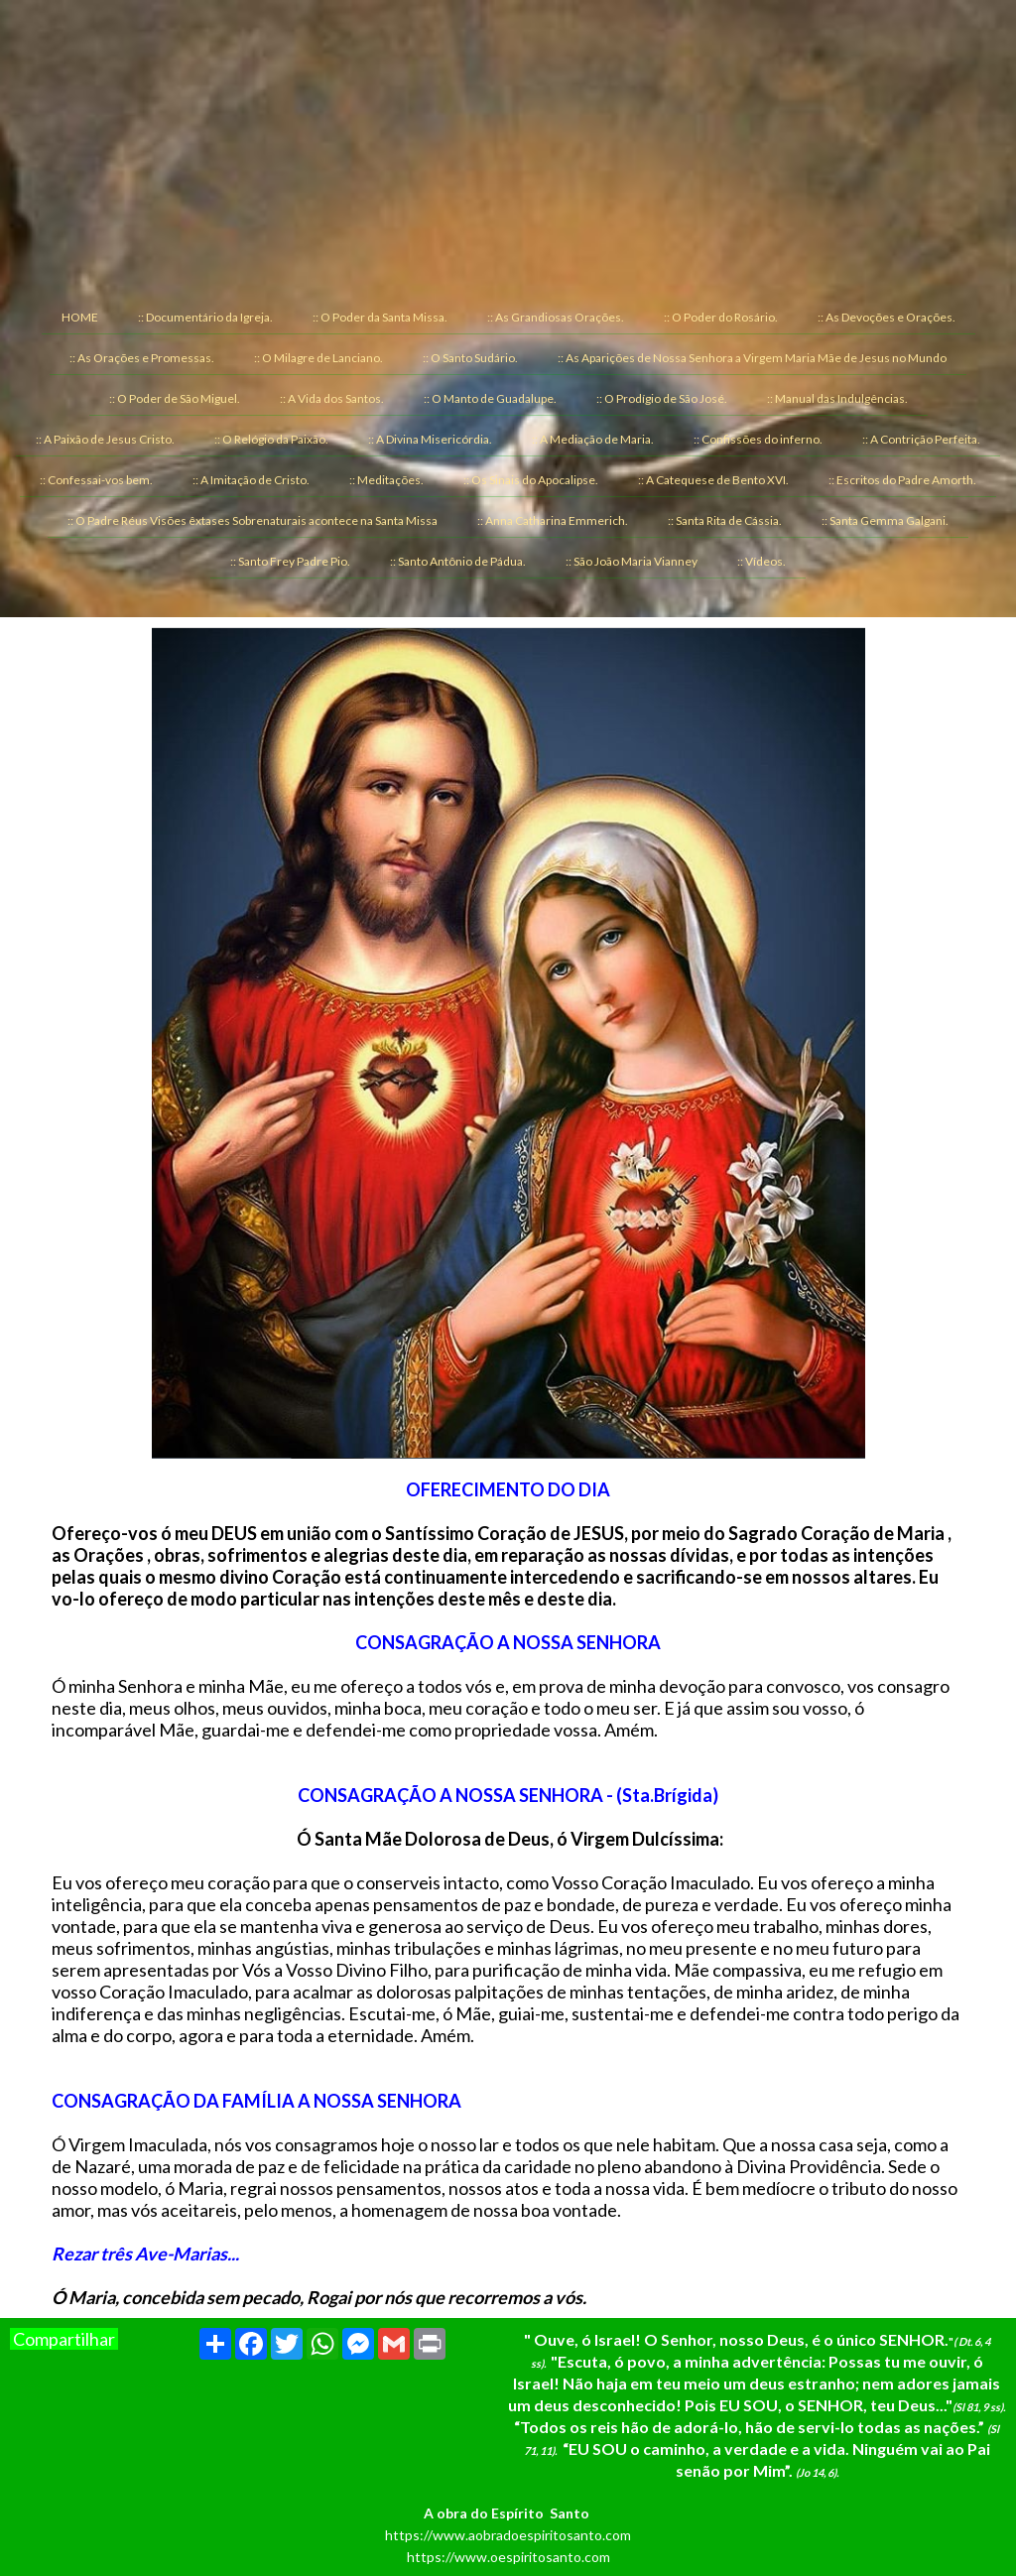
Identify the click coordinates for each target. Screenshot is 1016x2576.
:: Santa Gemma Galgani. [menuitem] (885, 520)
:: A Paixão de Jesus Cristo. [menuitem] (105, 439)
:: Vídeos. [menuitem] (761, 561)
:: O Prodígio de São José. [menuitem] (661, 398)
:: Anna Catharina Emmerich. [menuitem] (552, 520)
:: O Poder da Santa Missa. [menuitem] (380, 317)
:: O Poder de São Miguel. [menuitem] (174, 398)
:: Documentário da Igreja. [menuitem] (205, 317)
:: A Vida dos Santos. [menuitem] (332, 398)
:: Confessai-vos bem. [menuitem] (96, 479)
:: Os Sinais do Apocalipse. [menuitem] (530, 479)
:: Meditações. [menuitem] (386, 479)
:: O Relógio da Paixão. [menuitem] (271, 439)
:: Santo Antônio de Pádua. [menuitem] (458, 561)
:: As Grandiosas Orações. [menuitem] (555, 317)
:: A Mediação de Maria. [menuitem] (593, 439)
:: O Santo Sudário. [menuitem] (470, 357)
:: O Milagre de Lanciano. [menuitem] (318, 357)
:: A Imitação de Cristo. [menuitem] (251, 479)
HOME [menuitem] (80, 317)
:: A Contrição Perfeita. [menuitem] (921, 439)
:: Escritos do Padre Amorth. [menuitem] (902, 479)
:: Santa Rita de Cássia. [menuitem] (725, 520)
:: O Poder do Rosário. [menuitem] (721, 317)
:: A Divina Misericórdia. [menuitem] (430, 439)
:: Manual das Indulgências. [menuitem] (837, 398)
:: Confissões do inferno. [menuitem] (758, 439)
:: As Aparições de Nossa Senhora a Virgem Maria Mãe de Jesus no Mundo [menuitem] (752, 357)
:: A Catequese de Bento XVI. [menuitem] (713, 479)
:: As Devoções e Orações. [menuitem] (886, 317)
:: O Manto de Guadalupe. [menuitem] (490, 398)
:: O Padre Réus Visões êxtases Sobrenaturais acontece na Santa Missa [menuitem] (252, 520)
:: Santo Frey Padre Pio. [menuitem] (290, 561)
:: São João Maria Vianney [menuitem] (632, 561)
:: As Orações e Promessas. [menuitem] (141, 357)
